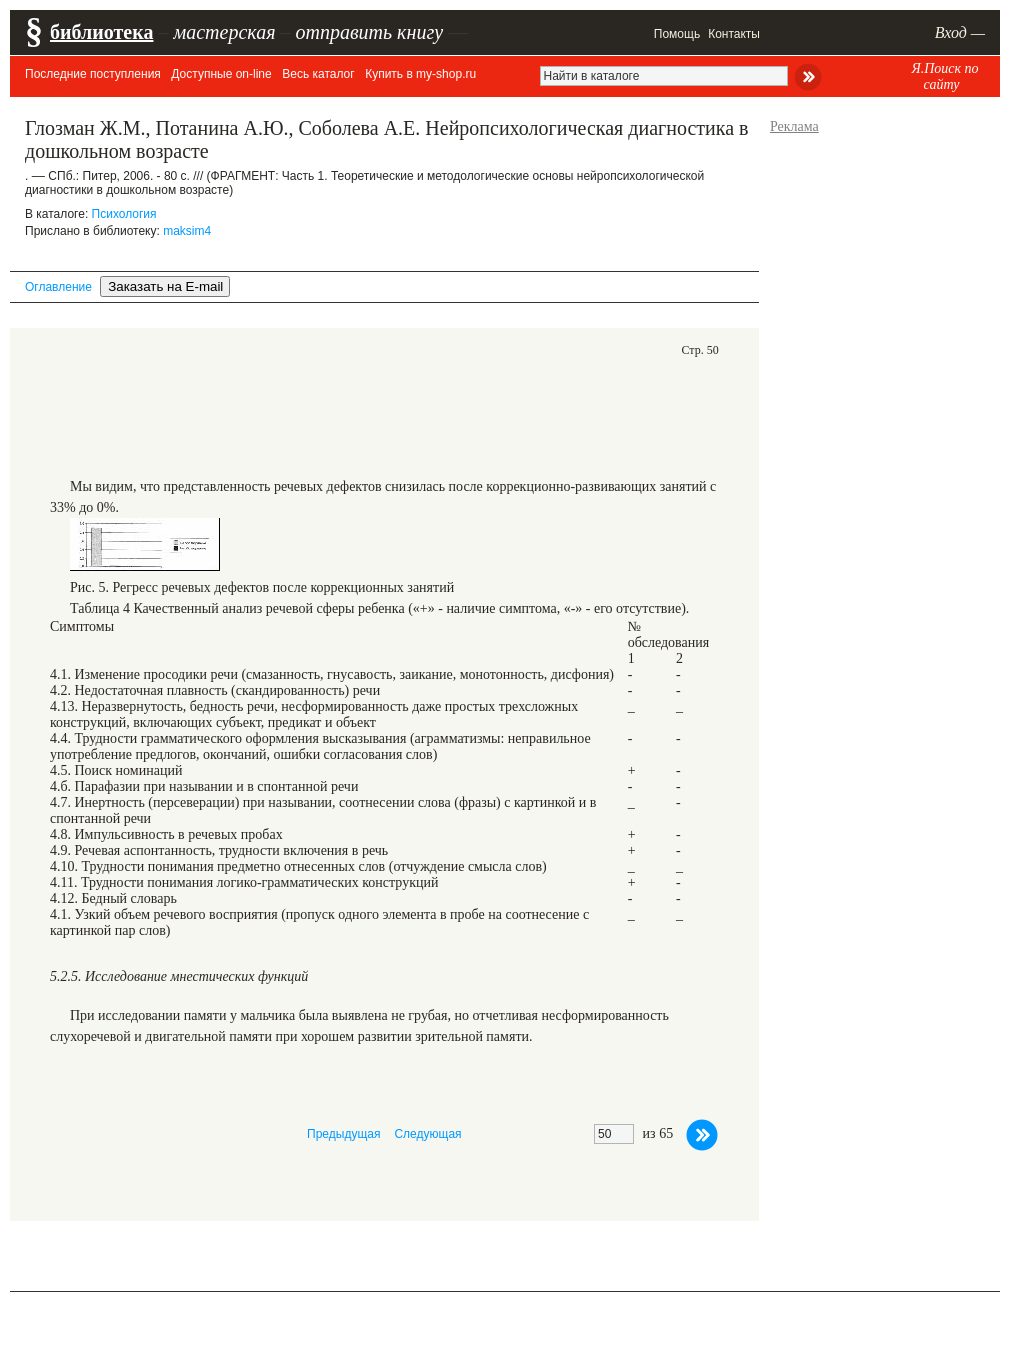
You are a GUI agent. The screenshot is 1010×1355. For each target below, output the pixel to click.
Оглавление (58, 287)
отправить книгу (369, 32)
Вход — (960, 32)
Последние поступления (93, 74)
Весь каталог (318, 74)
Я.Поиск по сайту (944, 76)
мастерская (224, 32)
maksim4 (187, 231)
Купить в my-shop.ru (420, 74)
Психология (124, 214)
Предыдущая (343, 1134)
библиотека (101, 32)
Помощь (677, 34)
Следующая (427, 1134)
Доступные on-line (221, 74)
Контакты (734, 34)
